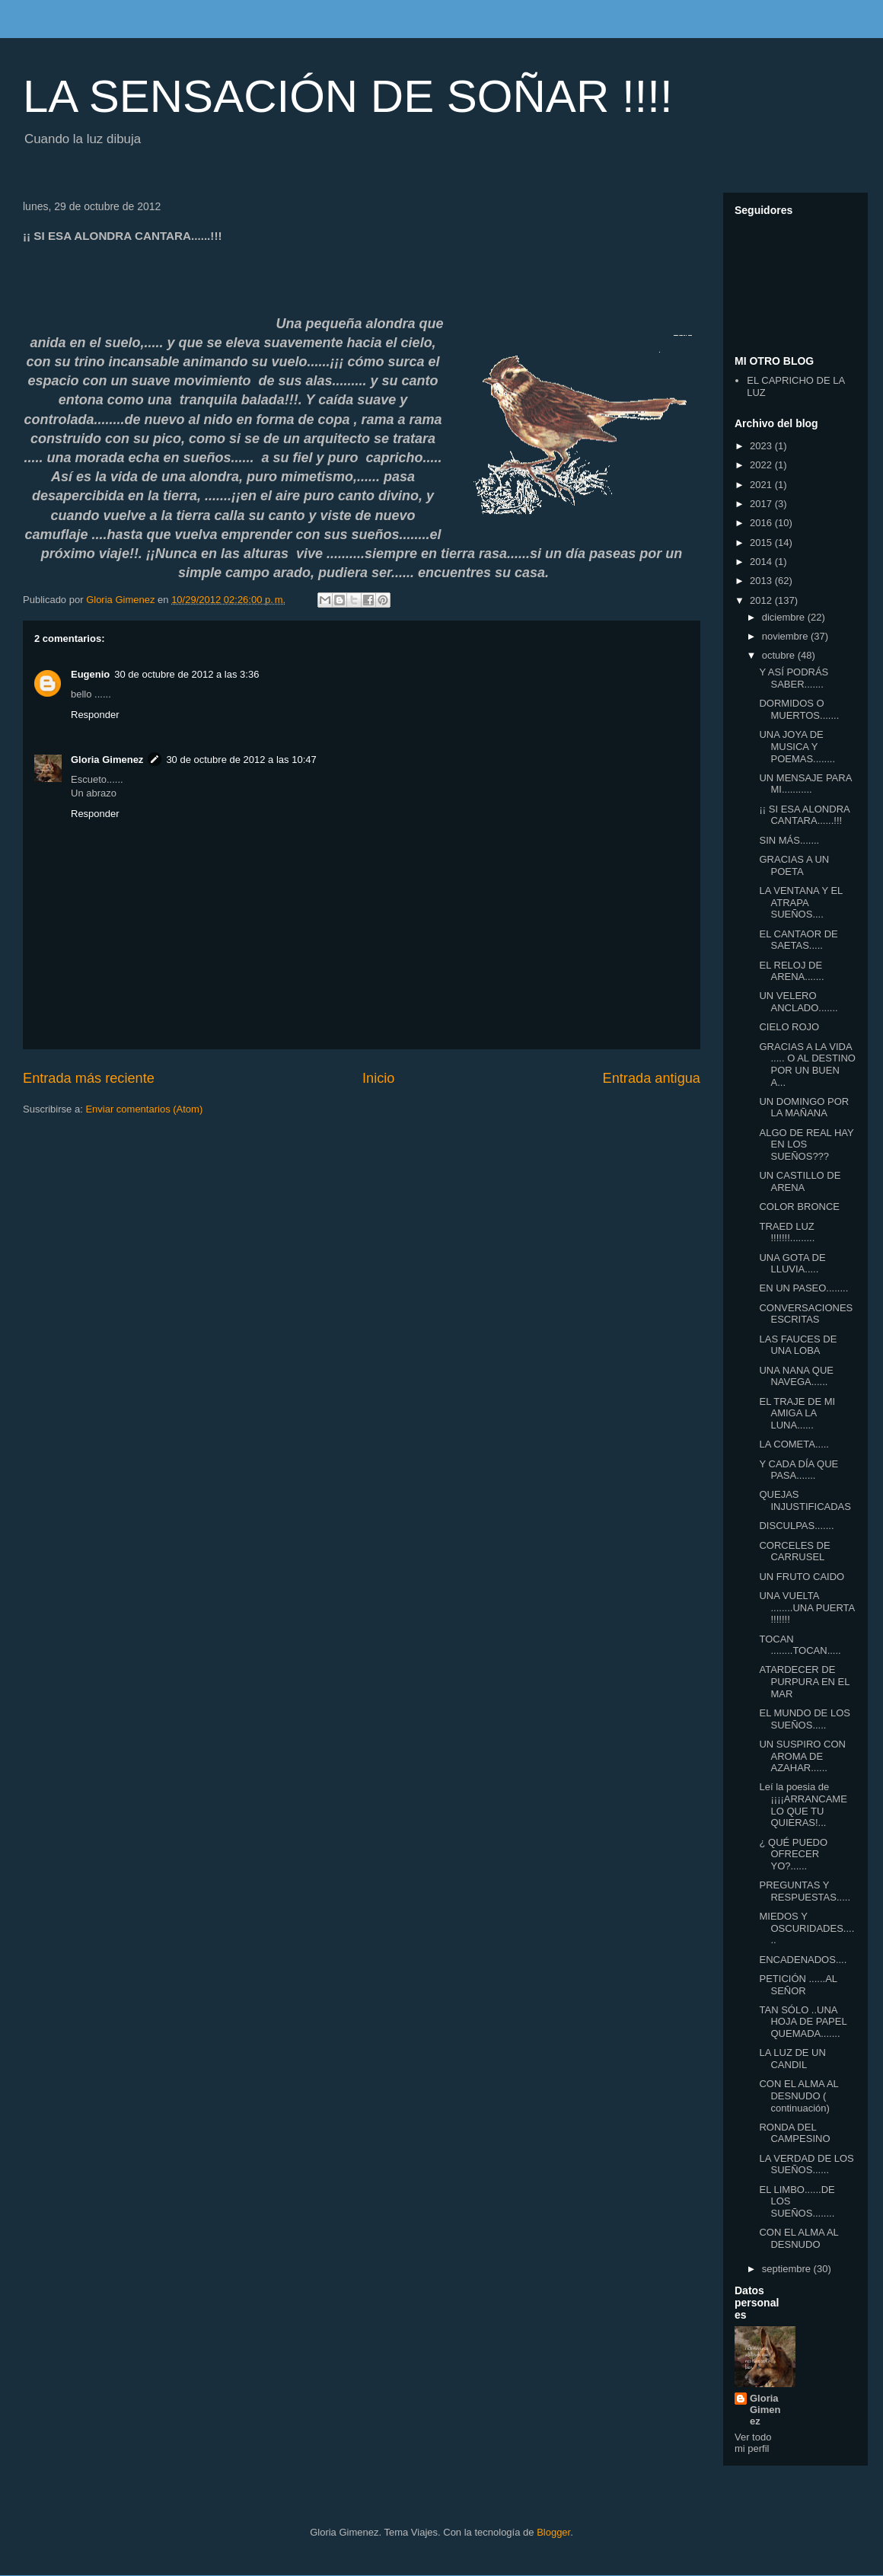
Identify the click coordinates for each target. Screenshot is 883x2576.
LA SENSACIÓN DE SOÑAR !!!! (348, 96)
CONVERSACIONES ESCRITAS (806, 1314)
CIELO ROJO (789, 1027)
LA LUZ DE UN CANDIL (792, 2058)
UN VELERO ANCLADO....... (798, 1001)
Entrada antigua (651, 1078)
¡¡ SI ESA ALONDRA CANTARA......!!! (804, 815)
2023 (762, 446)
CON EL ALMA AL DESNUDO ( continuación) (798, 2095)
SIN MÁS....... (789, 840)
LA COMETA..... (794, 1444)
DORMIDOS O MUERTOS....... (799, 709)
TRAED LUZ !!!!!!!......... (786, 1232)
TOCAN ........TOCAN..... (799, 1645)
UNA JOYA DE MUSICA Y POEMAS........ (797, 746)
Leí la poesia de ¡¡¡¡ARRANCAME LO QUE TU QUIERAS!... (802, 1804)
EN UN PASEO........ (803, 1288)
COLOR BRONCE (799, 1206)
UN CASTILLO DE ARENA (799, 1181)
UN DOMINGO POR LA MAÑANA (804, 1107)
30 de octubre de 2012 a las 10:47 (241, 759)
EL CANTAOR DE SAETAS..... (798, 940)
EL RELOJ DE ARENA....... (791, 971)
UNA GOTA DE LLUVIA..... (792, 1263)
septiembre (788, 2268)
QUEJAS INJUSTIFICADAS (804, 1500)
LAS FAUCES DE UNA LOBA (798, 1345)
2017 (762, 503)
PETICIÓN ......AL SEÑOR (798, 1985)
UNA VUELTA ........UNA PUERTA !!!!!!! (806, 1607)
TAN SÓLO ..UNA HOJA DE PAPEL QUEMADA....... (802, 2021)
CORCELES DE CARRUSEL (794, 1551)
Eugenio (90, 674)
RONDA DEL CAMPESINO (794, 2133)
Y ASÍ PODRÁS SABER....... (793, 678)
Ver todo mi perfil (753, 2442)
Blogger (553, 2532)
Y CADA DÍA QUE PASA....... (798, 1470)
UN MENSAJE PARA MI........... (805, 784)
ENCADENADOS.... (802, 1959)
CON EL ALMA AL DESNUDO (798, 2238)
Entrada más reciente (89, 1078)
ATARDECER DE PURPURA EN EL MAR (804, 1681)
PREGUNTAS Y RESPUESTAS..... (804, 1891)
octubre (780, 655)
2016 (762, 522)
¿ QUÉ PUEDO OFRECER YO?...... (793, 1854)
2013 (762, 580)
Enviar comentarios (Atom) (143, 1109)
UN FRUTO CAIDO (801, 1576)
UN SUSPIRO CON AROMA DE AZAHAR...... (802, 1755)
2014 (762, 561)
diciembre (785, 617)
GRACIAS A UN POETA (794, 865)
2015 (762, 542)
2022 (762, 465)
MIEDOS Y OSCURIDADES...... (806, 1928)
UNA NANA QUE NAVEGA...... (796, 1376)
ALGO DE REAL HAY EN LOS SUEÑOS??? (806, 1144)
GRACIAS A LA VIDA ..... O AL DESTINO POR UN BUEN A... (807, 1064)
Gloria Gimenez (107, 759)
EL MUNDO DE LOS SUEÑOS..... (804, 1719)
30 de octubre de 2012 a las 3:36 (186, 674)
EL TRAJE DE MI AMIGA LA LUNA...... (797, 1413)
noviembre (786, 636)
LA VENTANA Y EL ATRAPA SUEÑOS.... (800, 902)
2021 (762, 484)
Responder (95, 714)
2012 (762, 600)
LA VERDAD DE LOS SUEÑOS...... (806, 2164)
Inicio (378, 1078)
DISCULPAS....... (796, 1525)
